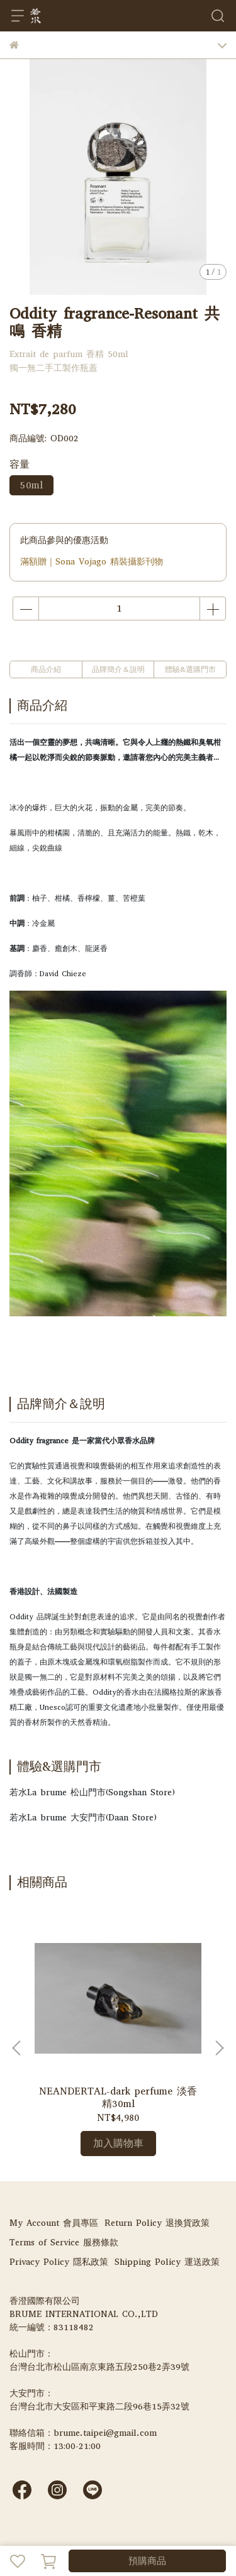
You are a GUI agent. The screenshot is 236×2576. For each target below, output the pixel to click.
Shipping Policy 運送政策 (167, 2262)
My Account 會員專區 (53, 2223)
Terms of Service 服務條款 (63, 2242)
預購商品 (147, 2561)
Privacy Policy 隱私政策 (58, 2262)
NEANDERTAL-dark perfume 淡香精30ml (118, 2097)
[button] (219, 2048)
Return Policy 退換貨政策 (157, 2223)
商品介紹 (46, 669)
